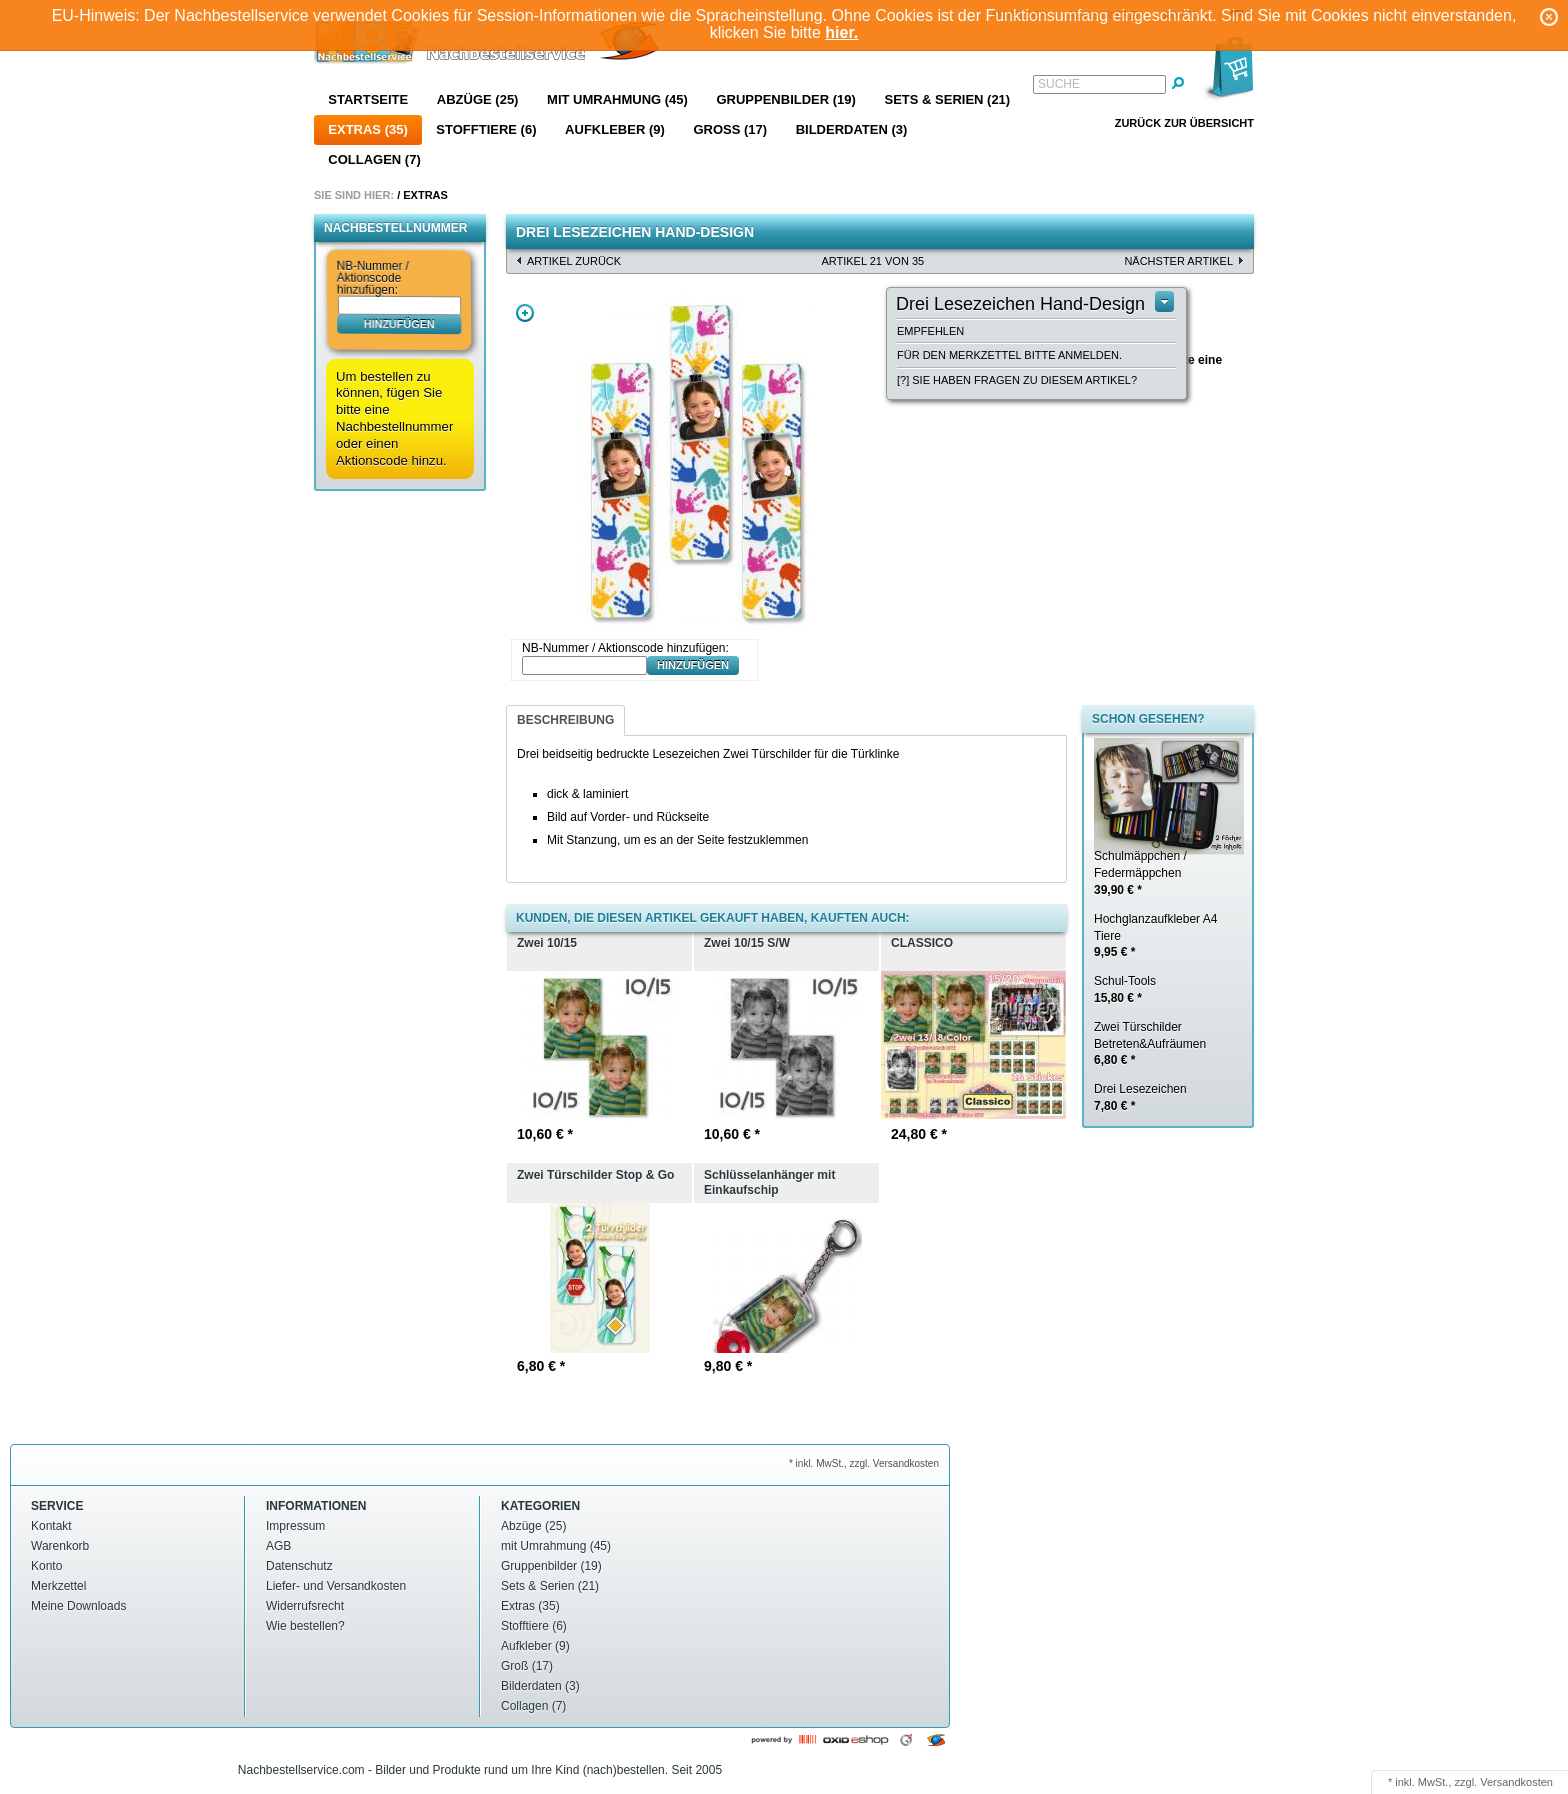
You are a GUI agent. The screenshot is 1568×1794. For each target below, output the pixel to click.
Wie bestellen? (305, 1626)
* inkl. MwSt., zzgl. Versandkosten (864, 1463)
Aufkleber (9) (615, 129)
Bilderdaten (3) (852, 129)
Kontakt (51, 1526)
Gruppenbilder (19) (785, 99)
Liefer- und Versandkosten (336, 1586)
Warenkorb (60, 1546)
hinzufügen (399, 323)
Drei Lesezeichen (1140, 1097)
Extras (425, 195)
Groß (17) (730, 129)
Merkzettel (58, 1586)
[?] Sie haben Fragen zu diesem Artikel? (1017, 380)
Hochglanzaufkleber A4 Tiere (1155, 936)
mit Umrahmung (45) (617, 99)
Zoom (525, 313)
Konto (46, 1566)
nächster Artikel (1178, 261)
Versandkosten (1516, 1782)
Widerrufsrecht (305, 1606)
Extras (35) (367, 129)
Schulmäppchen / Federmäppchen (1140, 873)
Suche (1059, 84)
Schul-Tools (1125, 989)
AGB (278, 1546)
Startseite (368, 99)
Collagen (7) (374, 159)
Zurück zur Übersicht (1184, 123)
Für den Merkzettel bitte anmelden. (1009, 355)
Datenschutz (299, 1566)
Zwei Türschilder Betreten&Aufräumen (1150, 1044)
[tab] (565, 720)
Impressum (295, 1526)
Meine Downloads (78, 1606)
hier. (841, 32)
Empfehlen (930, 331)
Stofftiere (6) (486, 129)
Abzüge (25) (478, 99)
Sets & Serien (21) (947, 99)
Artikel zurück (574, 261)
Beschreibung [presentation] (565, 720)
